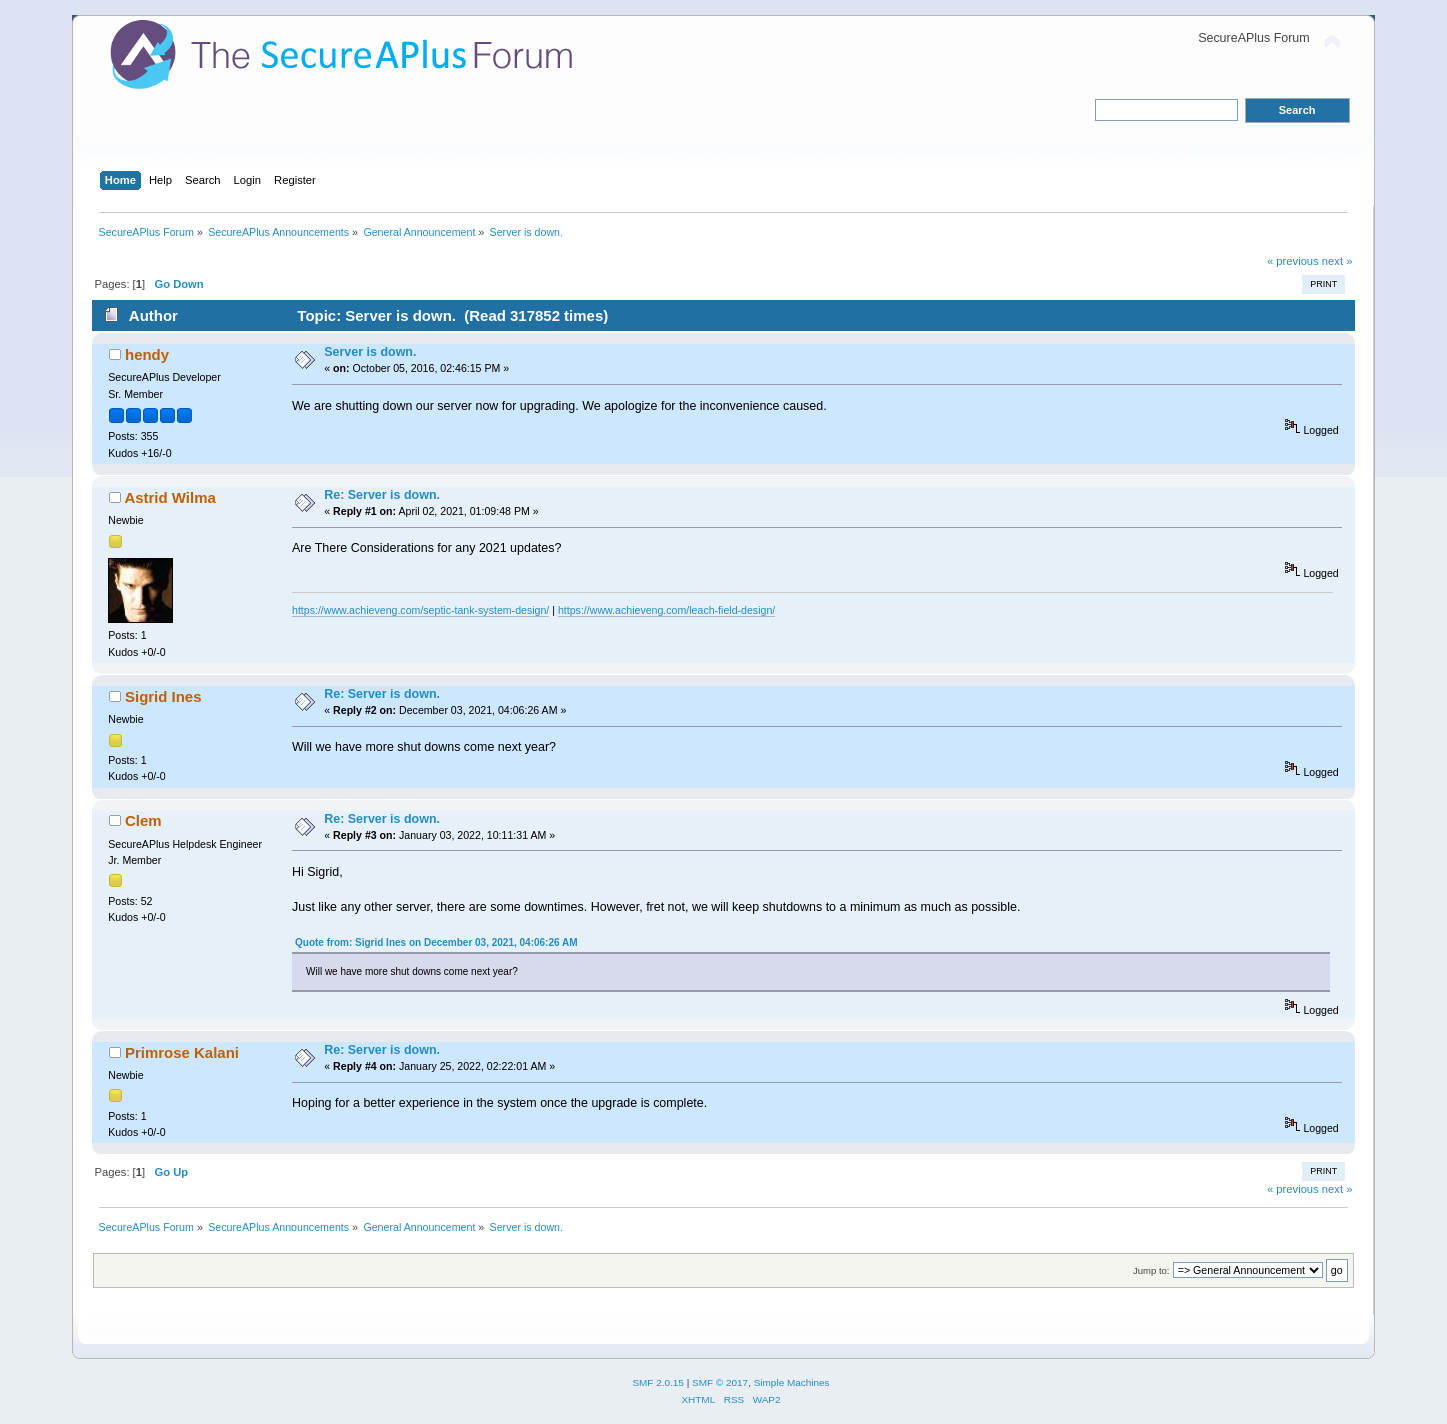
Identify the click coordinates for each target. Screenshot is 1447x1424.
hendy (147, 354)
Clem (143, 820)
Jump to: (1151, 1270)
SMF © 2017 (720, 1382)
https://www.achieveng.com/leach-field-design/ (666, 610)
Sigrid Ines (163, 696)
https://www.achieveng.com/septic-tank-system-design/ (420, 610)
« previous (1293, 261)
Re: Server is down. (382, 495)
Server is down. (370, 352)
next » (1337, 261)
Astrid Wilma (169, 497)
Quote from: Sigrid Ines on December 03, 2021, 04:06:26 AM (436, 942)
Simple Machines (792, 1382)
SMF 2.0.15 (658, 1382)
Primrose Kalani (182, 1052)
